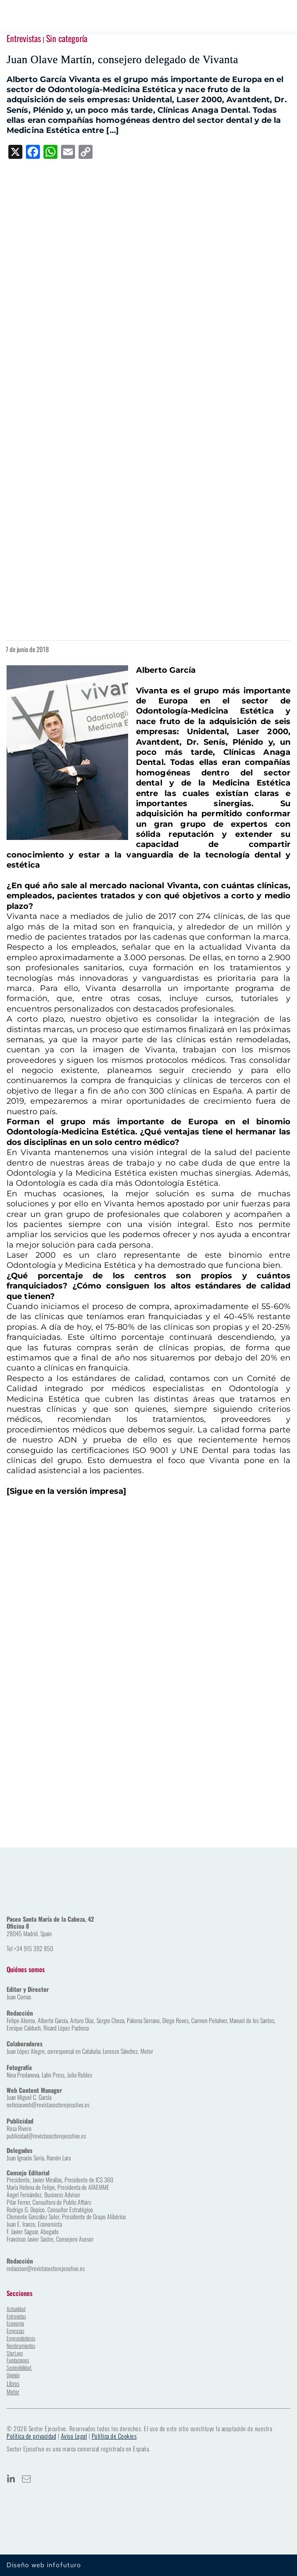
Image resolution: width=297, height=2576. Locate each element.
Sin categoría (66, 38)
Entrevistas (24, 38)
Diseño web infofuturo (44, 2565)
